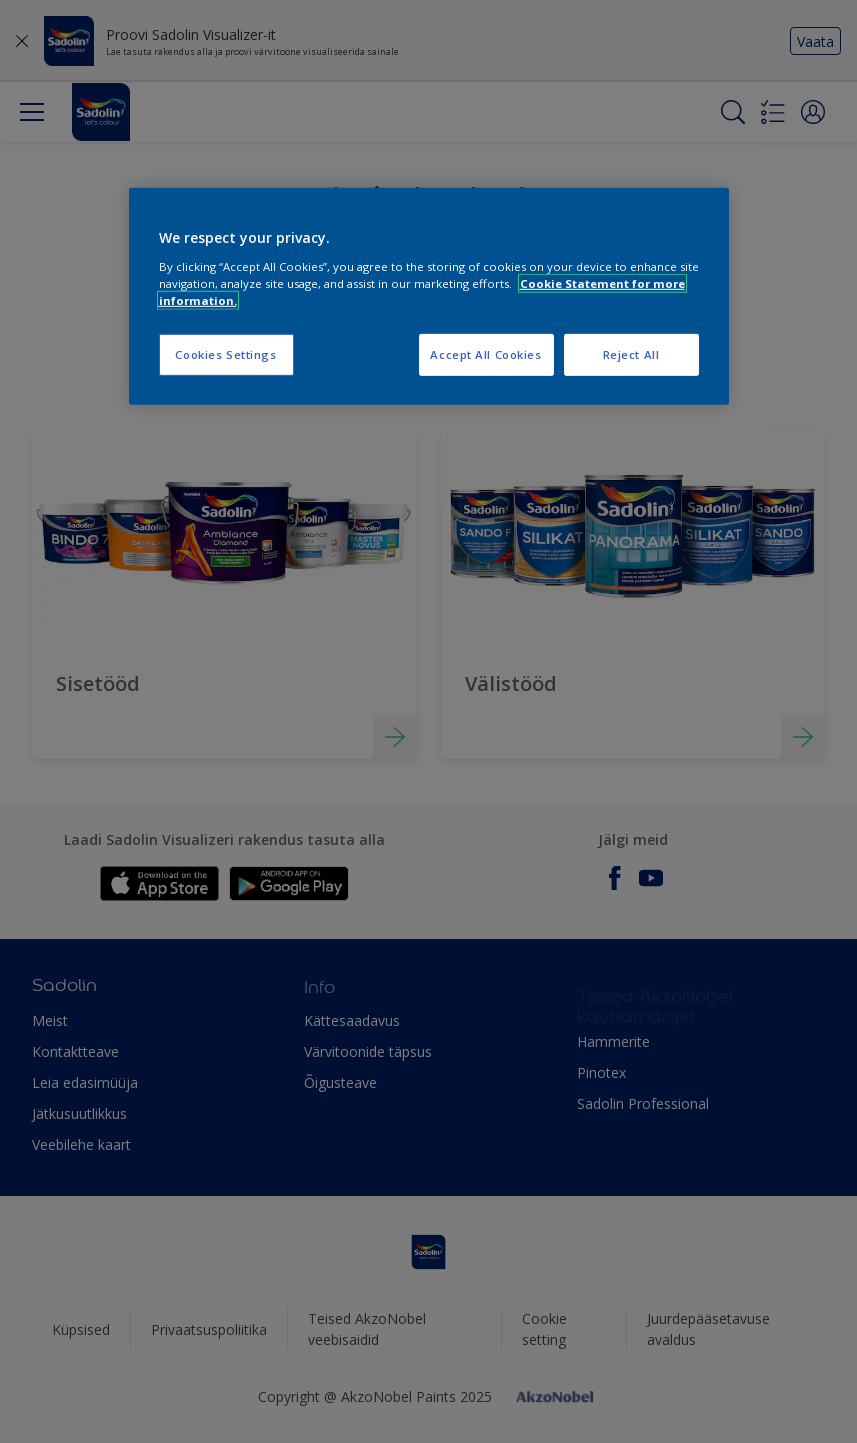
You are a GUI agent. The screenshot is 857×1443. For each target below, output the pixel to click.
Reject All (631, 354)
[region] (429, 296)
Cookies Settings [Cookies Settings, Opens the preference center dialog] (225, 354)
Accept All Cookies (485, 354)
